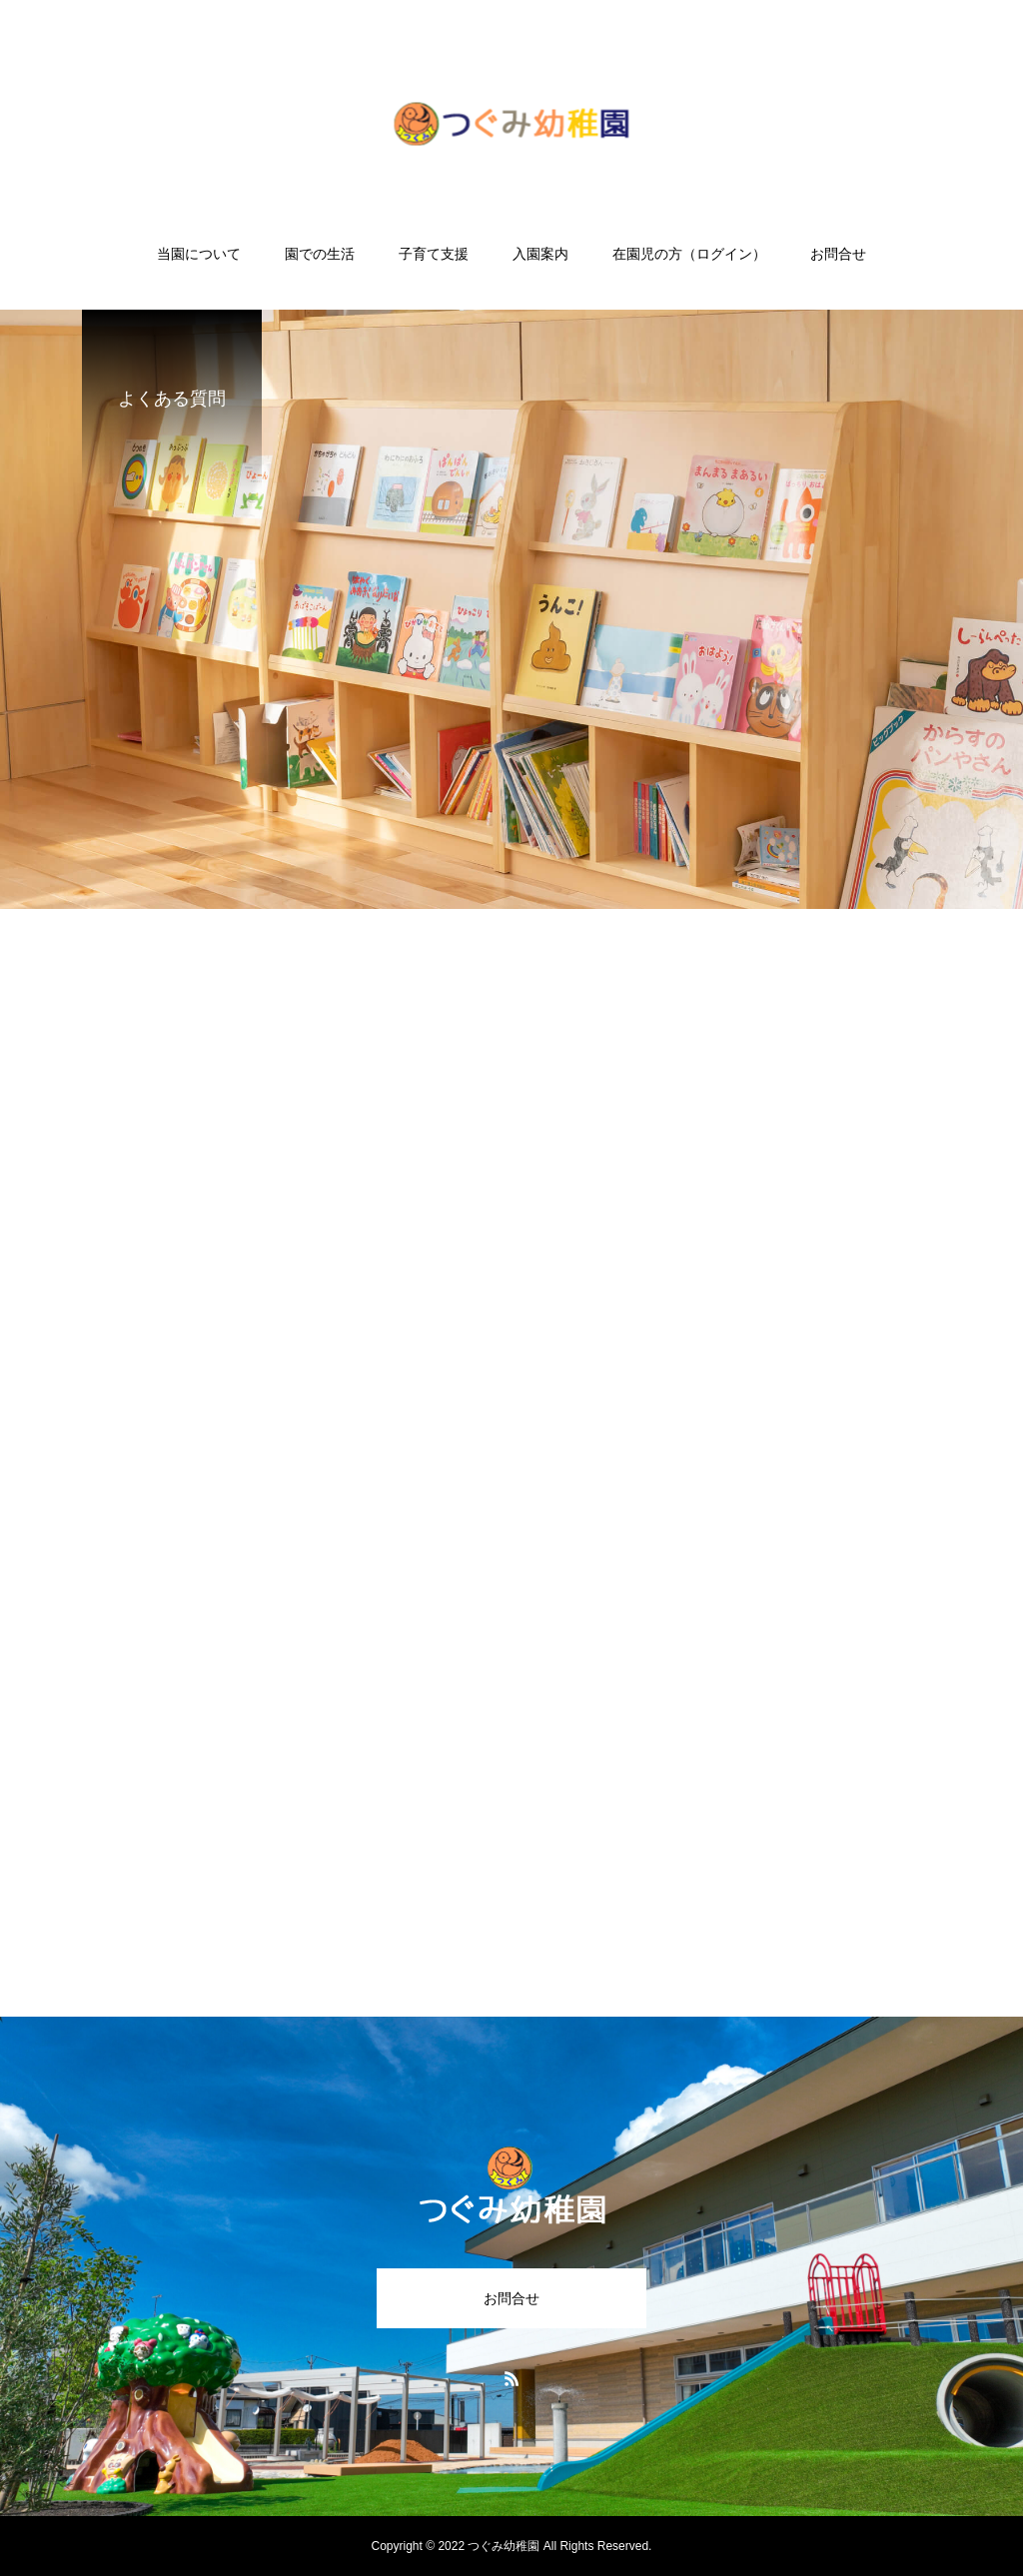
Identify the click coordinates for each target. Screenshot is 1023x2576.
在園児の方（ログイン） (689, 254)
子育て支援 (434, 254)
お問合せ (838, 254)
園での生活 (320, 254)
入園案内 (540, 254)
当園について (199, 254)
